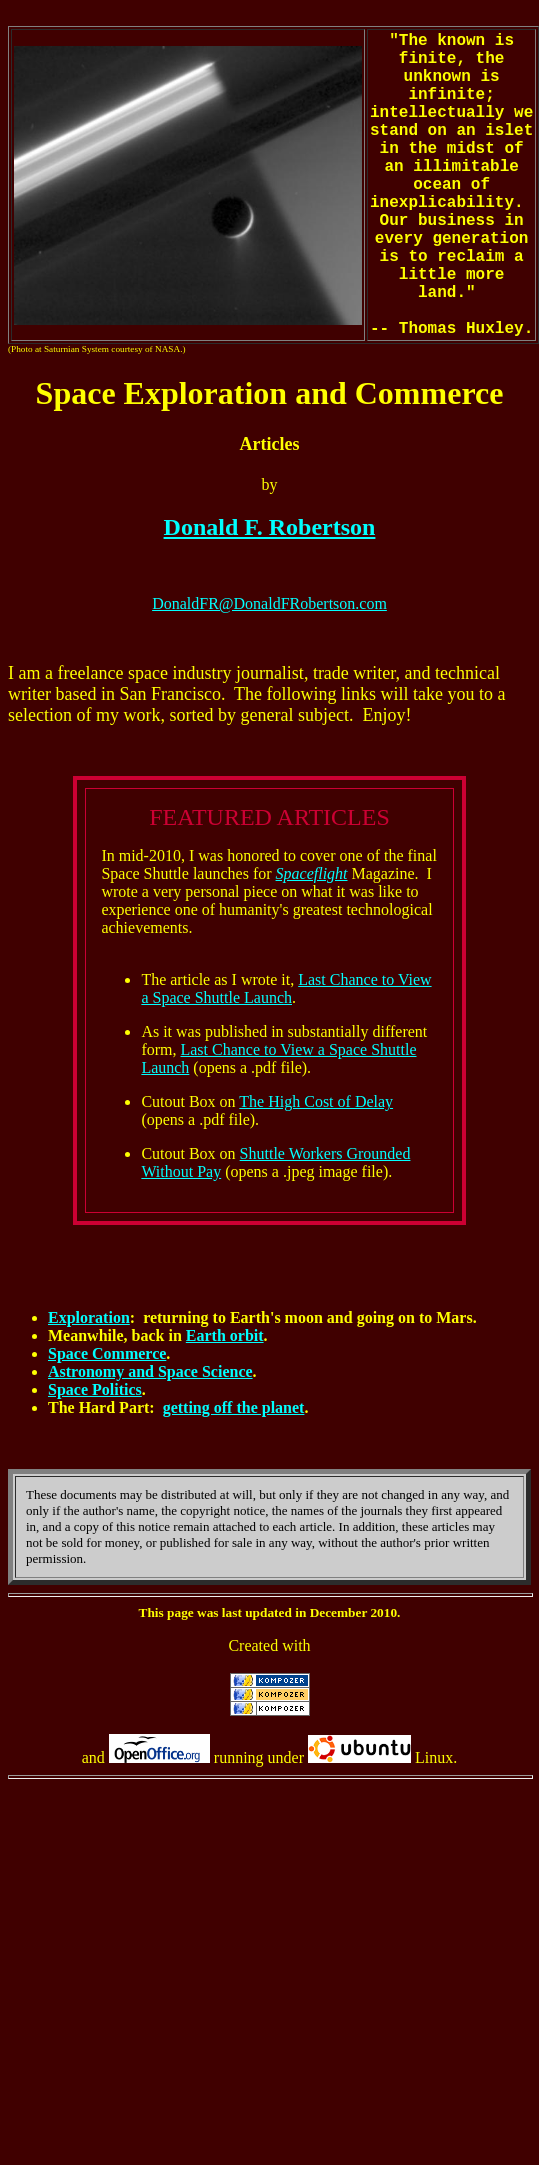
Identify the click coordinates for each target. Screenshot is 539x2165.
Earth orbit (225, 1335)
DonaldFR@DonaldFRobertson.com (269, 603)
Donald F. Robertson (270, 527)
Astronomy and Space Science (150, 1371)
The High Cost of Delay (316, 1101)
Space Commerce (107, 1353)
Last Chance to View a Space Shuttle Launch (286, 988)
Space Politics (95, 1389)
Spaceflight (312, 873)
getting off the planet (234, 1407)
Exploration (89, 1317)
